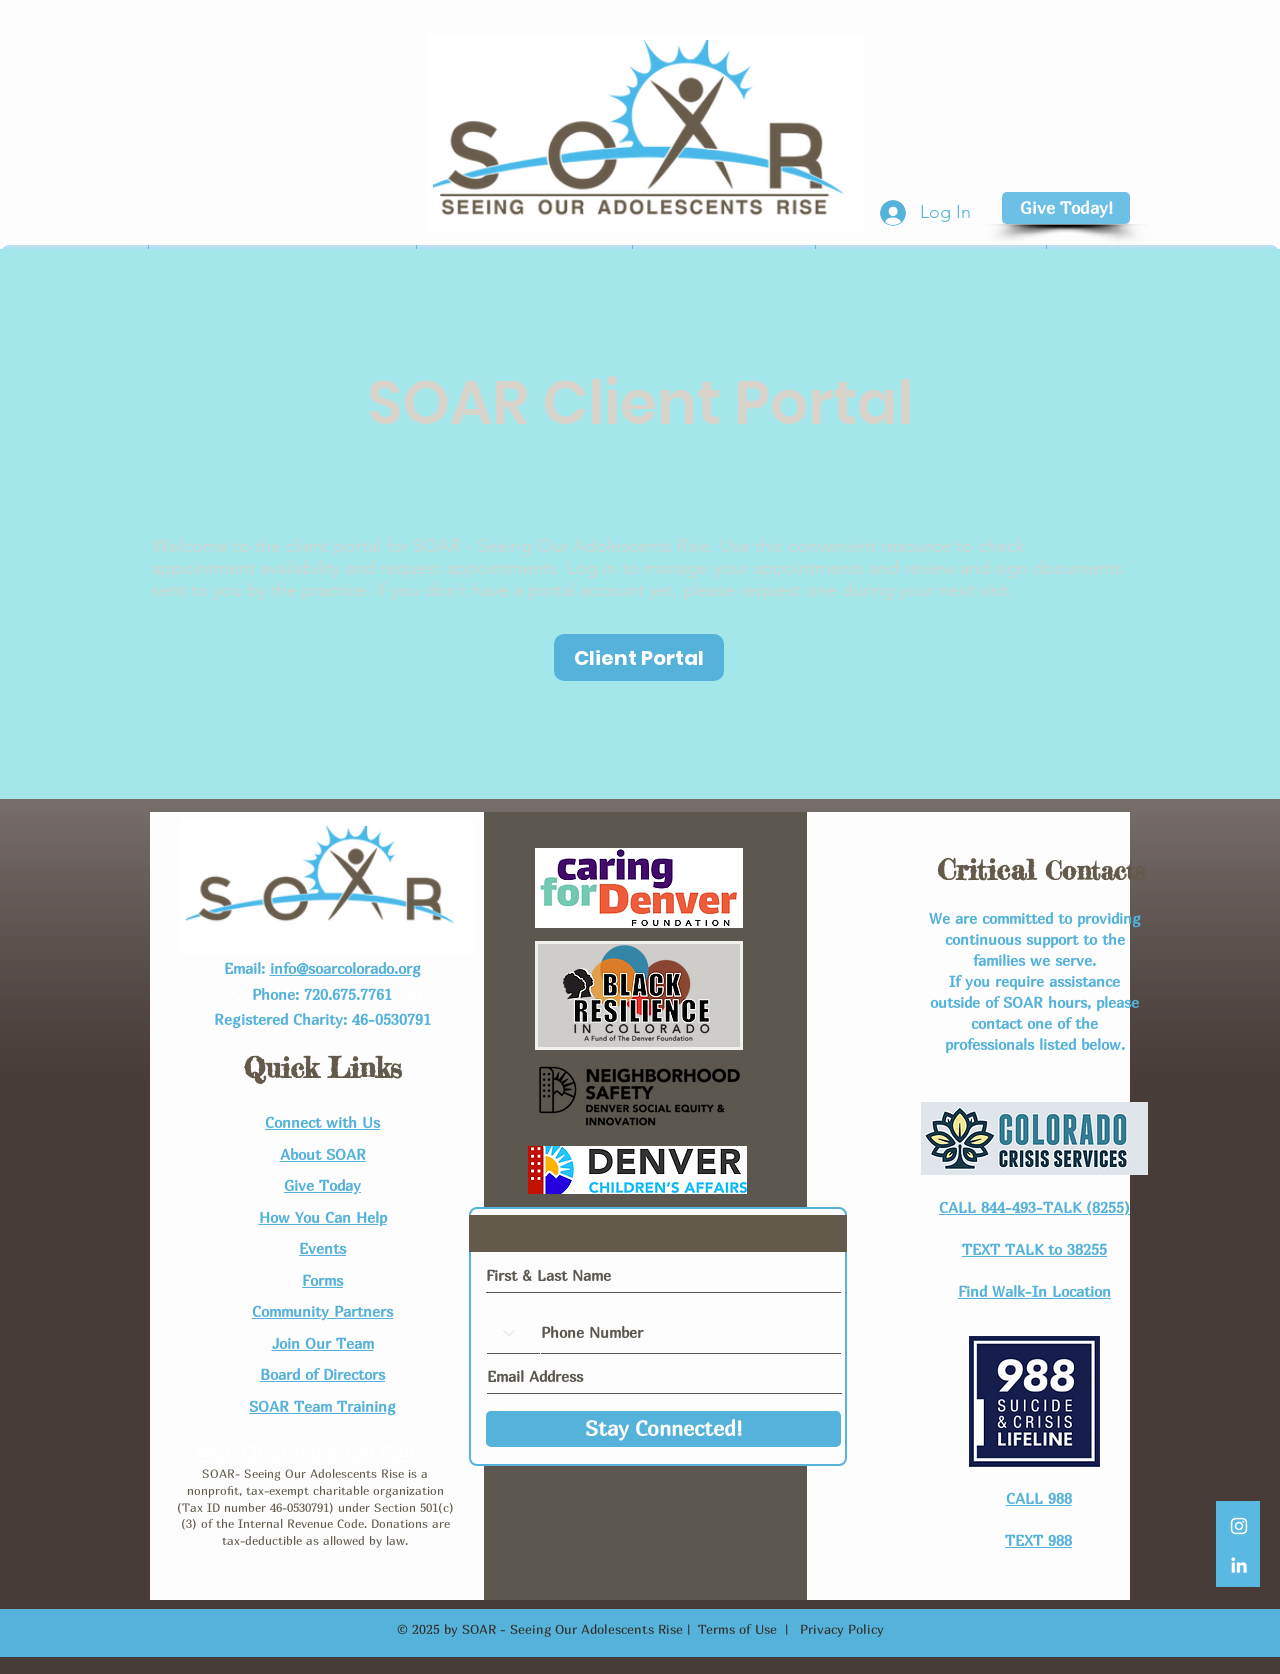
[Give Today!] (1066, 208)
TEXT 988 (1038, 1540)
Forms (322, 1280)
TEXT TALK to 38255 (1034, 1249)
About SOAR (323, 1154)
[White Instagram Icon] (1239, 1526)
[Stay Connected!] (663, 1429)
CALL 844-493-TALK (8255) (1034, 1207)
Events (322, 1248)
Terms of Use (737, 1629)
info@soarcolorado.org (345, 968)
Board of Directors (322, 1374)
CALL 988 (1039, 1498)
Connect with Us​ (322, 1122)
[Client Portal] (639, 657)
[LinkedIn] (1239, 1565)
